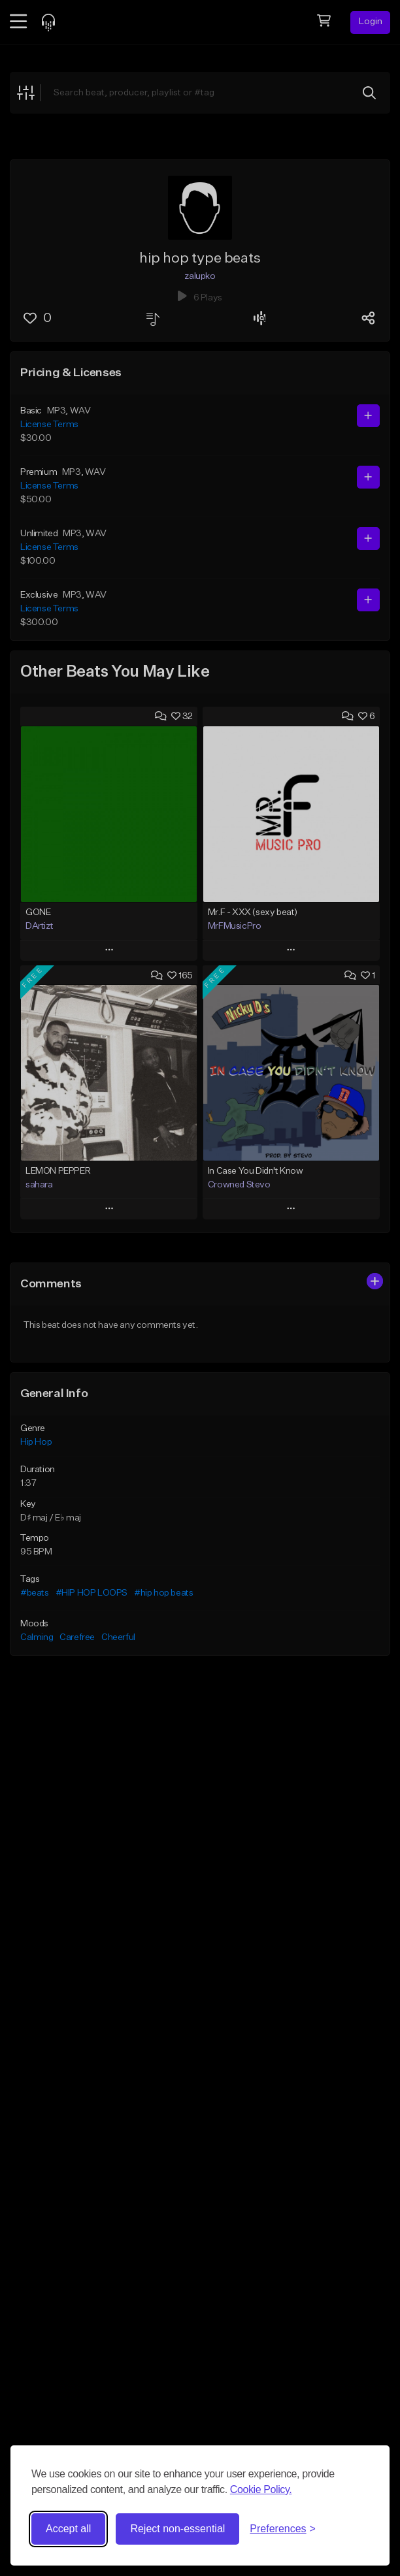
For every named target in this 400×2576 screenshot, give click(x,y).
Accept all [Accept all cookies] (68, 2528)
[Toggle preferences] (283, 2529)
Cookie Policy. (261, 2489)
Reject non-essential (177, 2528)
